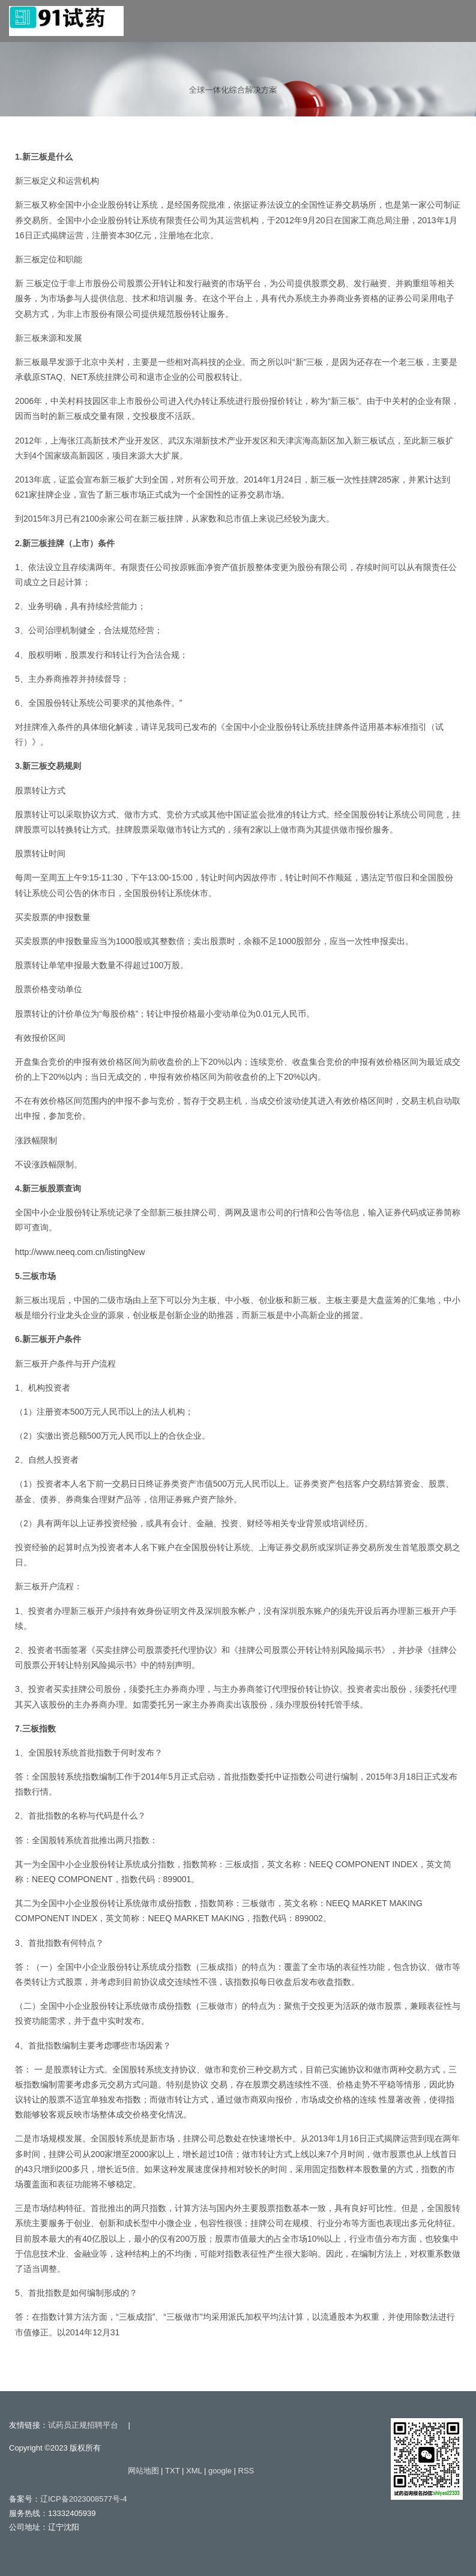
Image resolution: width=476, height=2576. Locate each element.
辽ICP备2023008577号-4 (83, 2498)
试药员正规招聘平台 (83, 2425)
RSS (246, 2470)
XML (194, 2470)
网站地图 (143, 2470)
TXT (172, 2470)
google (220, 2470)
